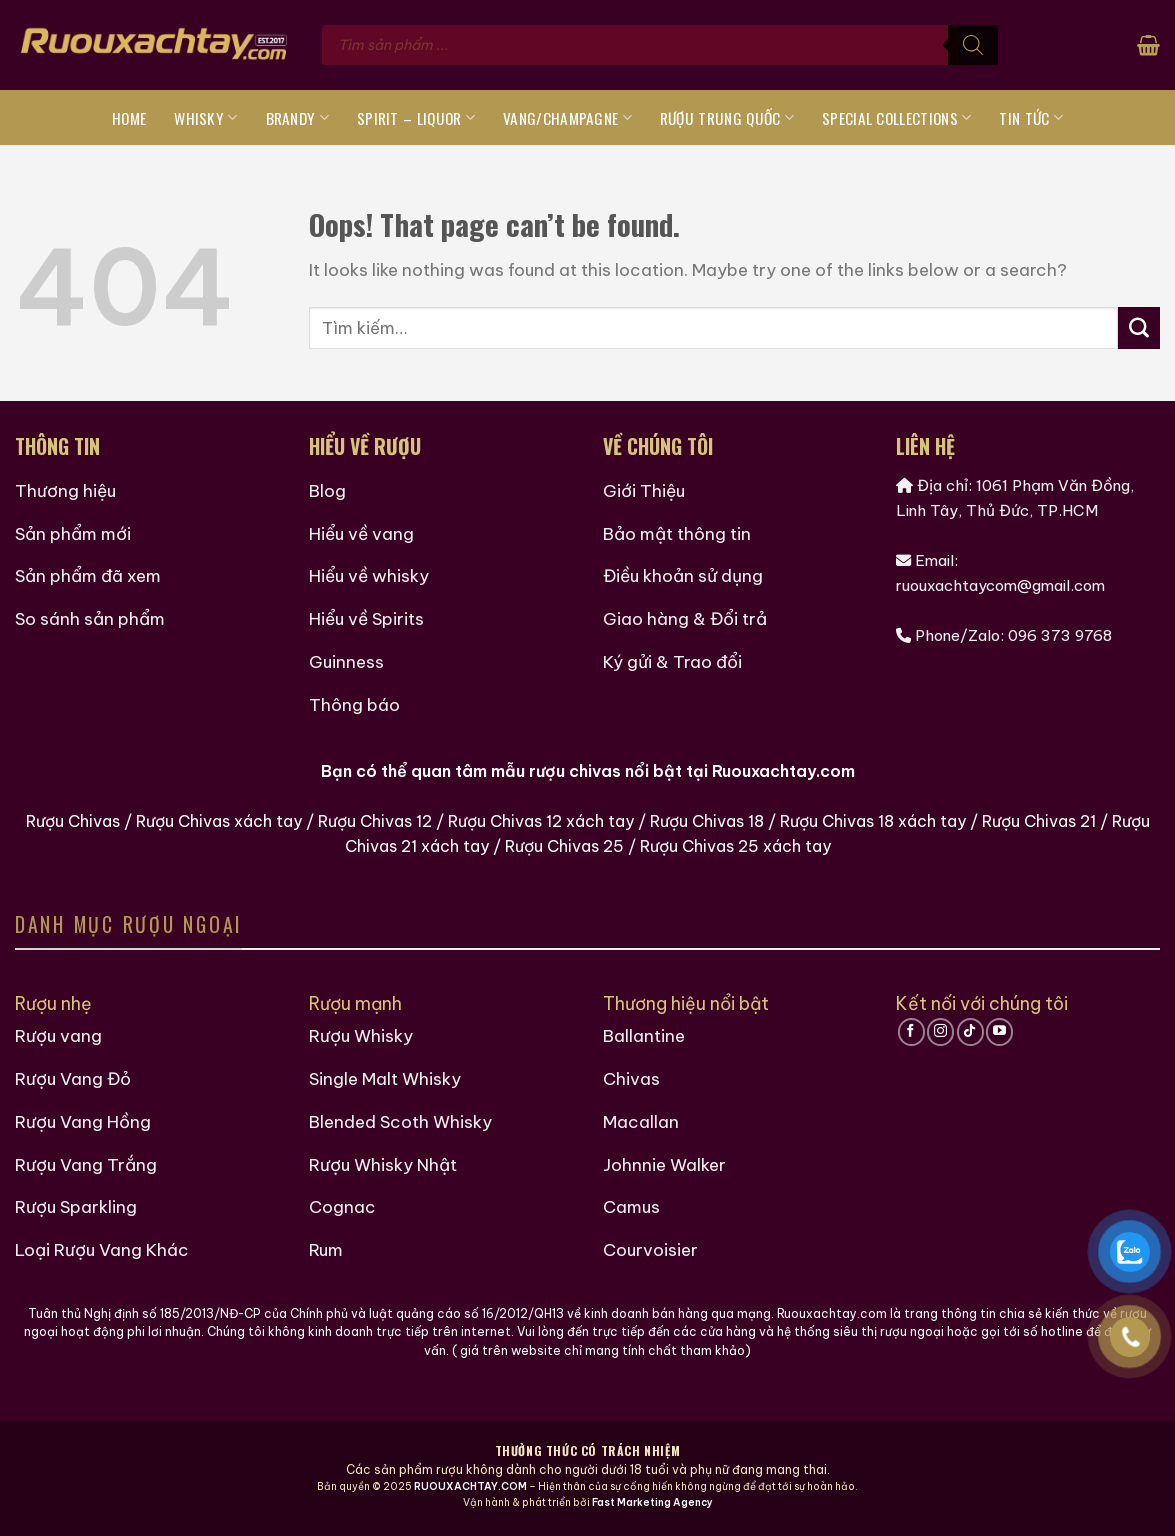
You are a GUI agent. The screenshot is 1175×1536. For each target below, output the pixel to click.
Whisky (205, 118)
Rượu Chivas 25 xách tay (735, 846)
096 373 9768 (1060, 635)
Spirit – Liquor (416, 118)
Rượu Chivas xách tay (219, 821)
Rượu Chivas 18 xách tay (873, 821)
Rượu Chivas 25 (564, 846)
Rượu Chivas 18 (707, 821)
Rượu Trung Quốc (727, 118)
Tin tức (1031, 118)
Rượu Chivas (73, 821)
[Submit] (1139, 328)
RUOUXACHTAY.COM (470, 1486)
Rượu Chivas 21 (1039, 821)
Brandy (297, 118)
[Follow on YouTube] (999, 1032)
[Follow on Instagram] (940, 1032)
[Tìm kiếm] (973, 45)
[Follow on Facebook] (911, 1032)
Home (129, 118)
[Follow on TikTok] (970, 1032)
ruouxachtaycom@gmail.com (1000, 585)
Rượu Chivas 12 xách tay (541, 821)
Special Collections (896, 118)
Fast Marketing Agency (652, 1502)
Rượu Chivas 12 (375, 821)
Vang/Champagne (567, 118)
